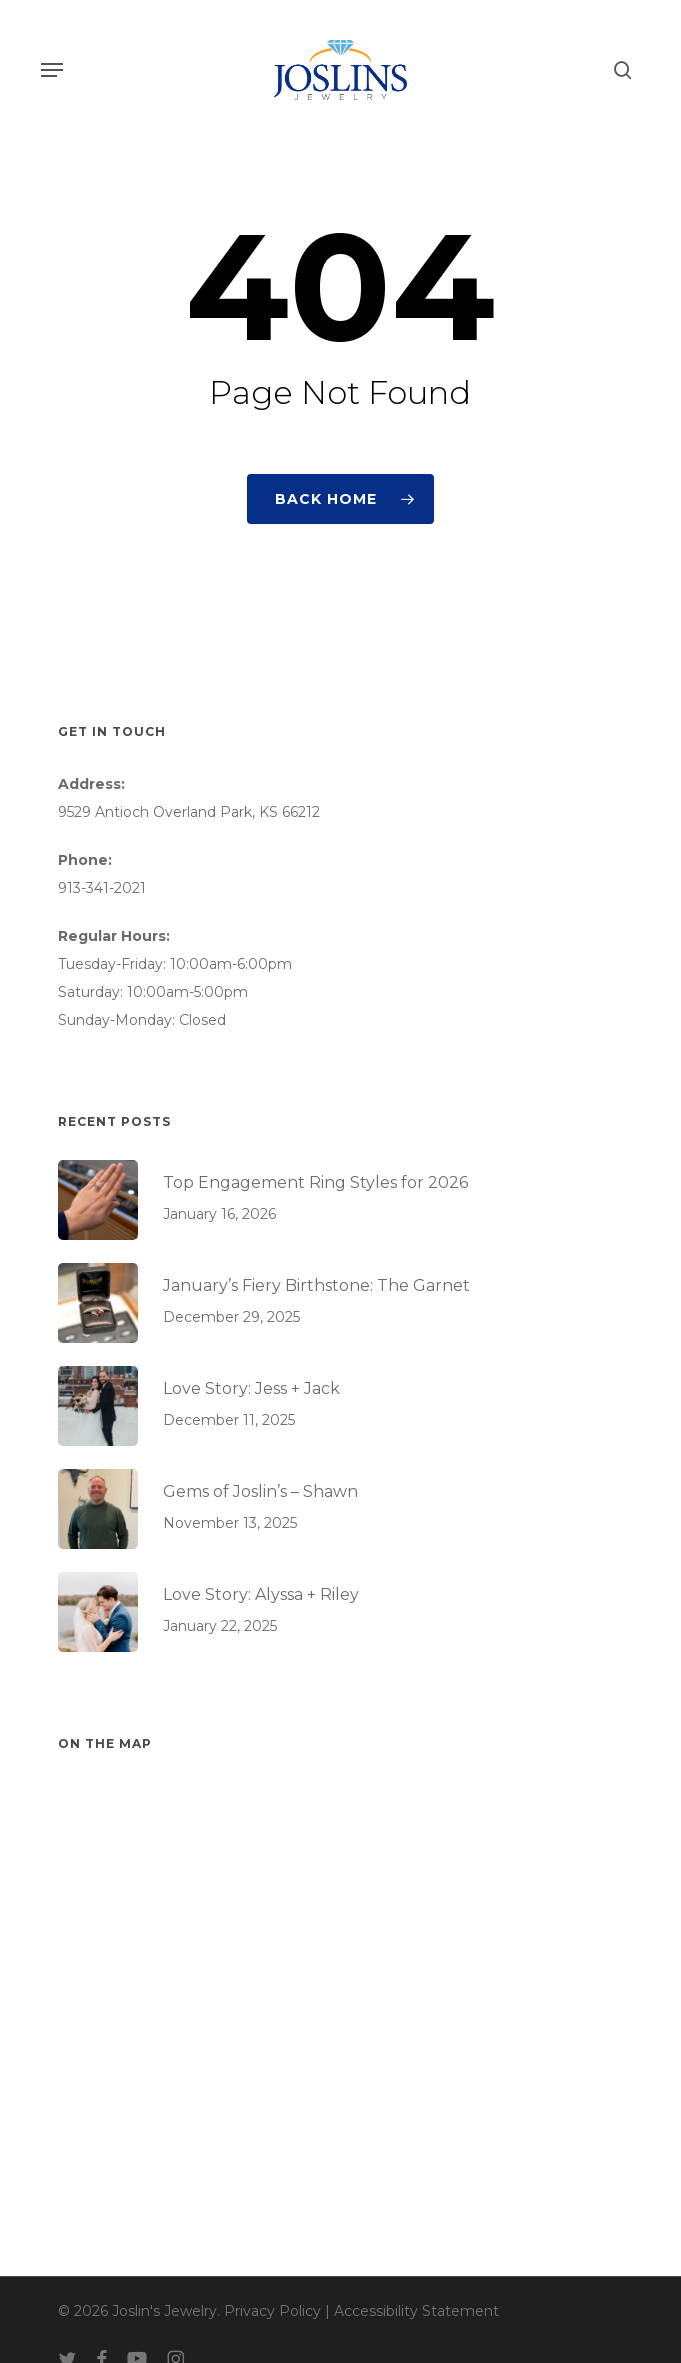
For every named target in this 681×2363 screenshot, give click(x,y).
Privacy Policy (272, 2311)
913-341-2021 (102, 888)
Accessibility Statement (416, 2311)
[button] (52, 70)
